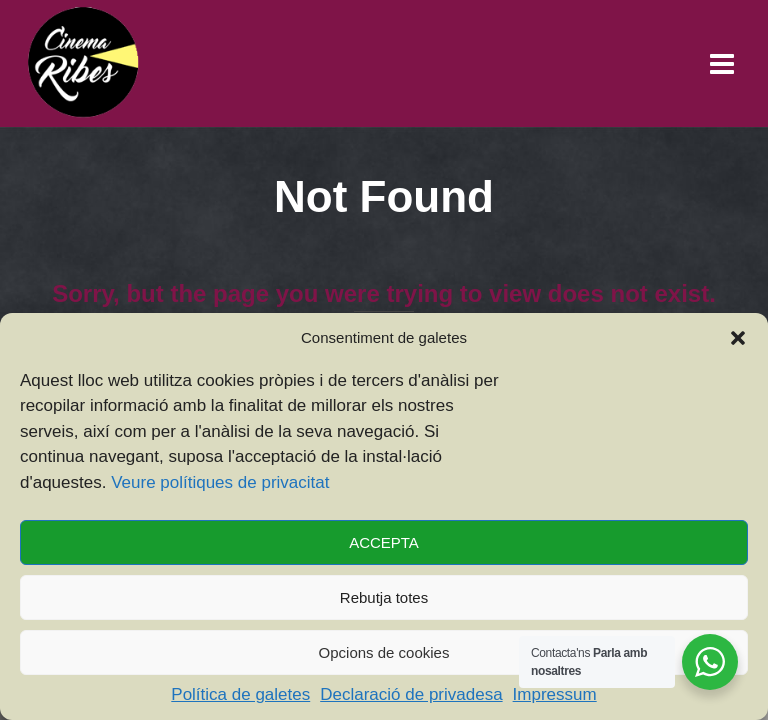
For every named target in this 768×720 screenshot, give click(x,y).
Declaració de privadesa (411, 694)
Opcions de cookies (384, 652)
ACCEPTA (384, 542)
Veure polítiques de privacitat (220, 482)
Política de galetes (240, 694)
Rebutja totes (384, 597)
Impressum (555, 694)
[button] (738, 338)
